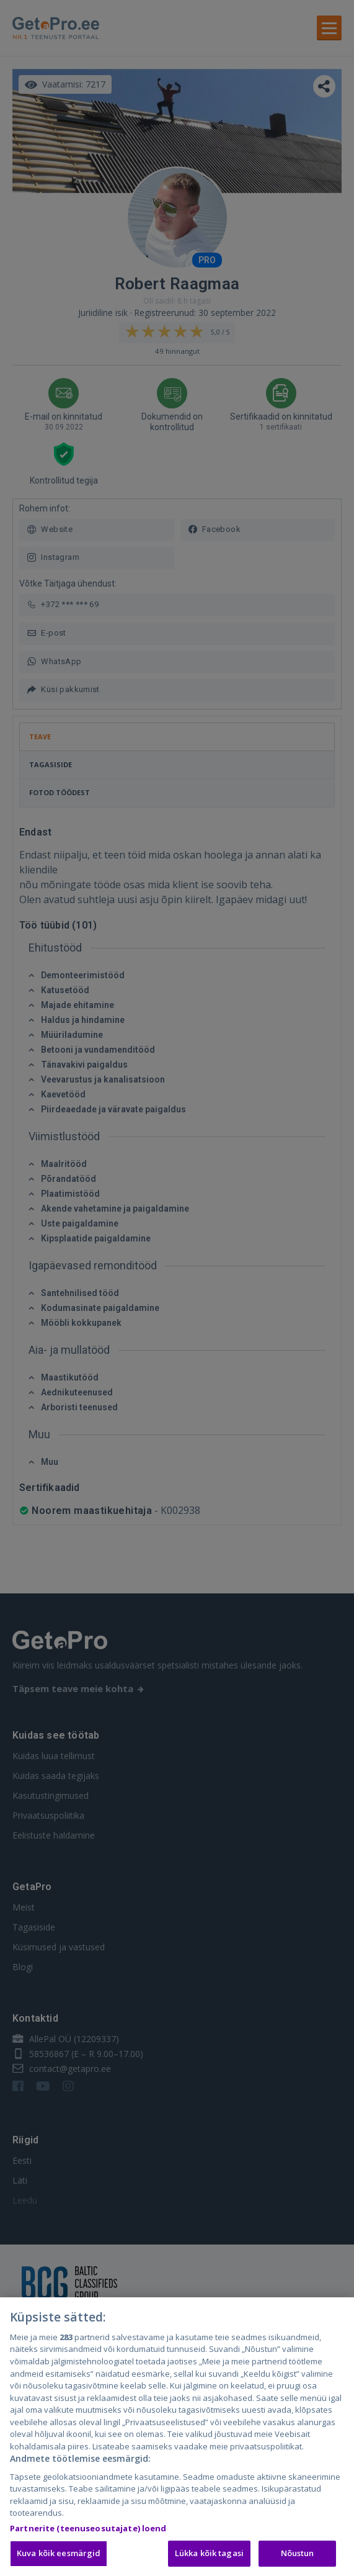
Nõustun (297, 2555)
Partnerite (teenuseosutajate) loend (88, 2530)
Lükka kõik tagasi (209, 2555)
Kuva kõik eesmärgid (58, 2555)
